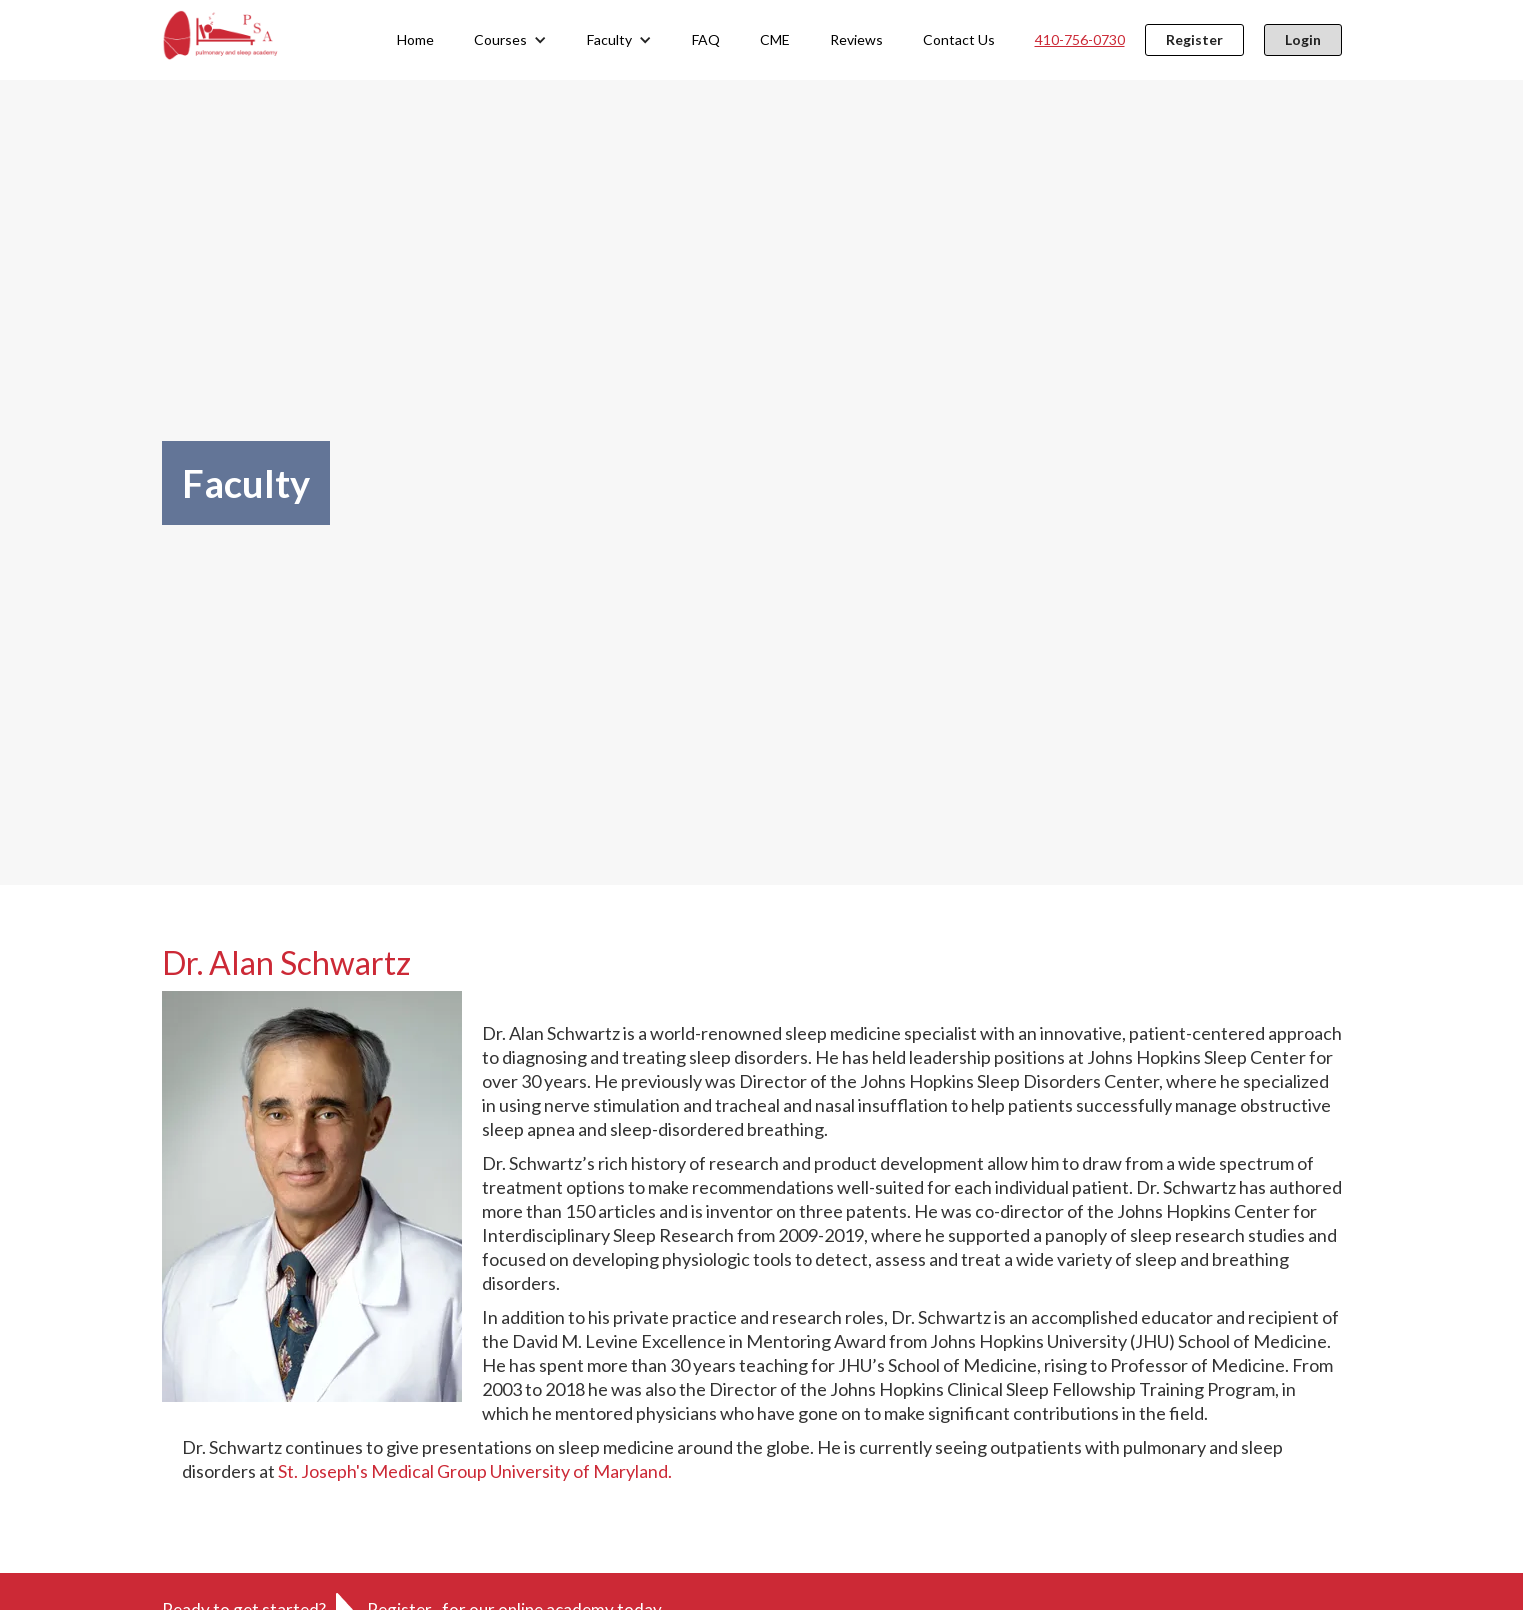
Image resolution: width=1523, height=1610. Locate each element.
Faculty (609, 39)
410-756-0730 (1080, 39)
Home (415, 39)
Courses (500, 39)
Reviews (856, 39)
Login (1303, 39)
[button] (510, 40)
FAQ (706, 39)
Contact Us (959, 39)
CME (775, 39)
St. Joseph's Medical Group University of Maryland (473, 1471)
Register (1194, 39)
